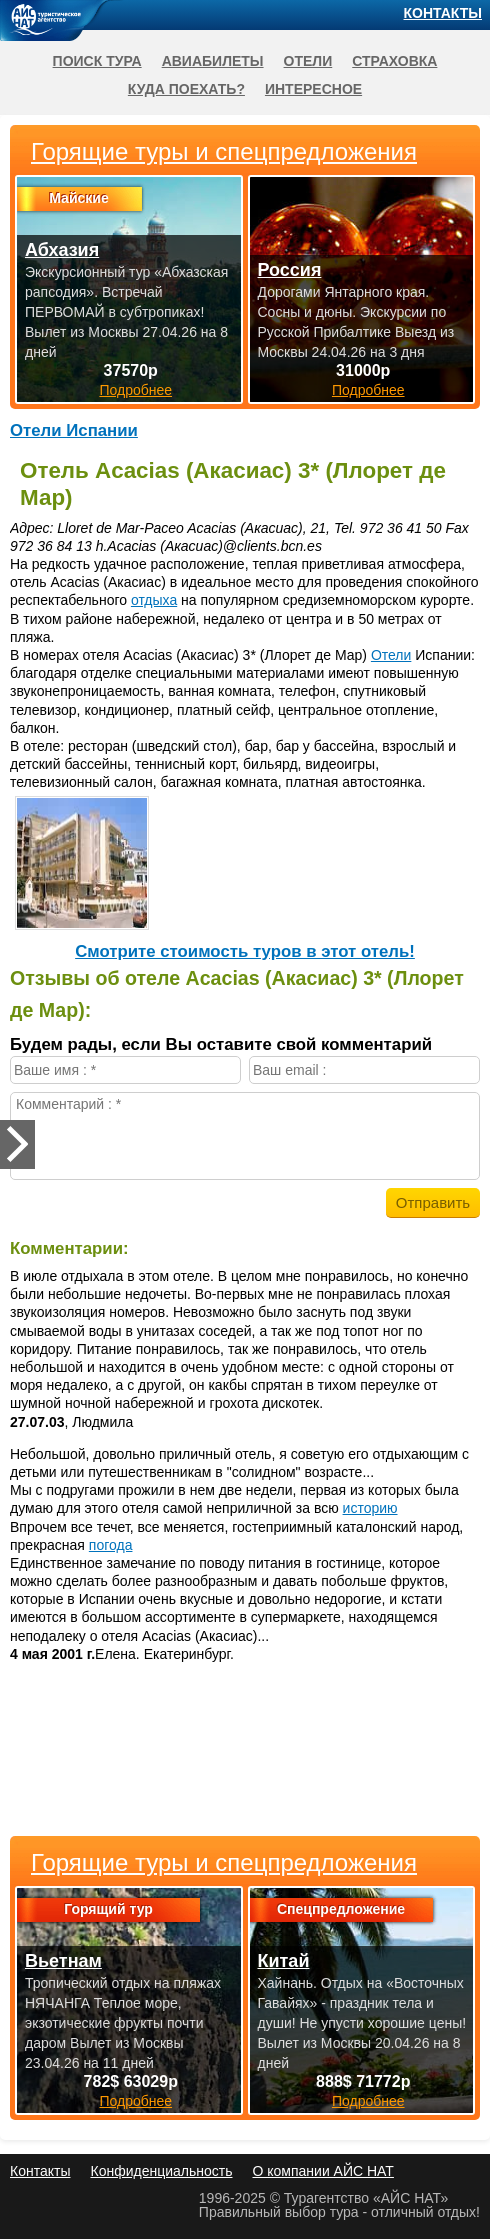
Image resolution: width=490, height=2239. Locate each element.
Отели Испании (74, 430)
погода (111, 1545)
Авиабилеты (213, 61)
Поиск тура (97, 61)
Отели (391, 655)
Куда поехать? (186, 89)
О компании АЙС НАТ (323, 2171)
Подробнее (135, 2101)
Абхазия (62, 250)
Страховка (394, 61)
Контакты (443, 13)
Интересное (313, 89)
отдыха (154, 600)
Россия (290, 270)
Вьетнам (63, 1961)
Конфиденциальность (161, 2171)
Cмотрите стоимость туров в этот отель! (245, 951)
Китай (284, 1961)
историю (370, 1508)
